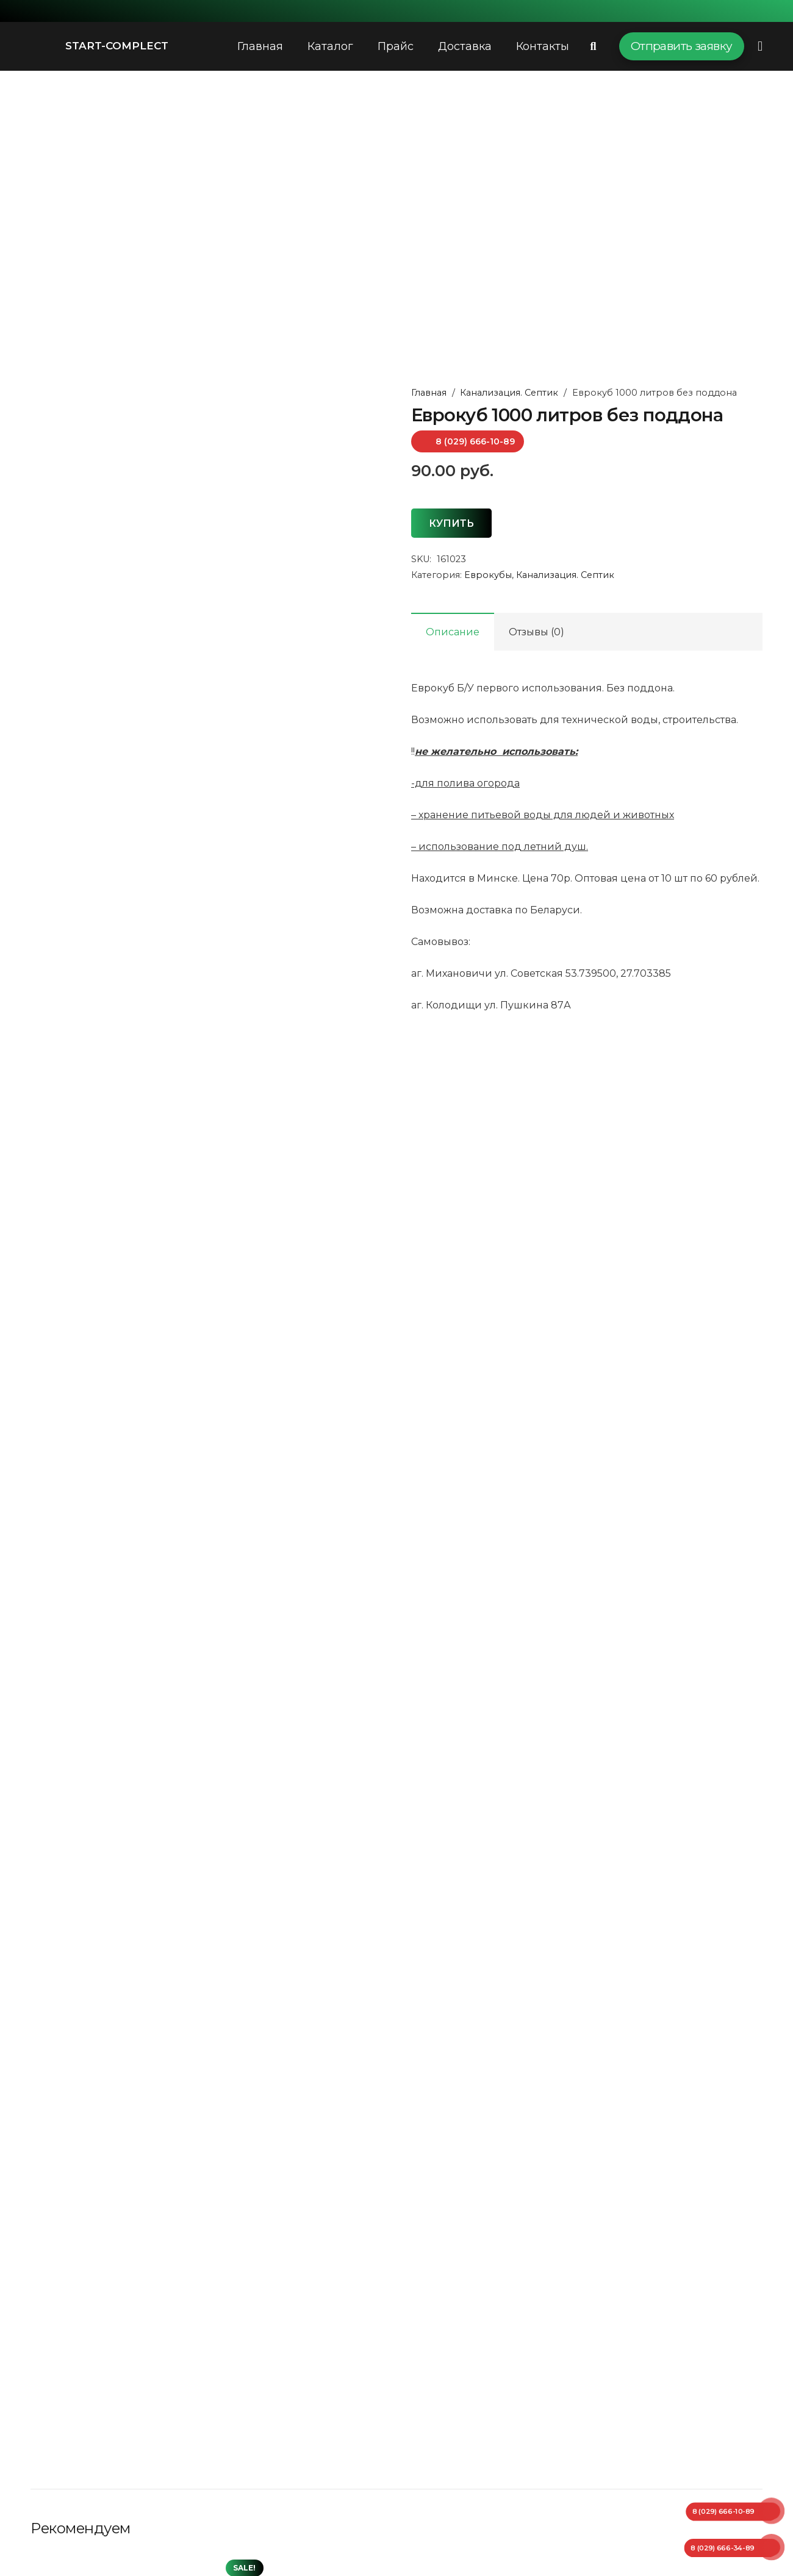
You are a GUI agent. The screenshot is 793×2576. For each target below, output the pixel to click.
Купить (451, 523)
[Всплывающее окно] (760, 46)
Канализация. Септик (509, 392)
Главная (429, 392)
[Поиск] (593, 46)
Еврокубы (488, 574)
